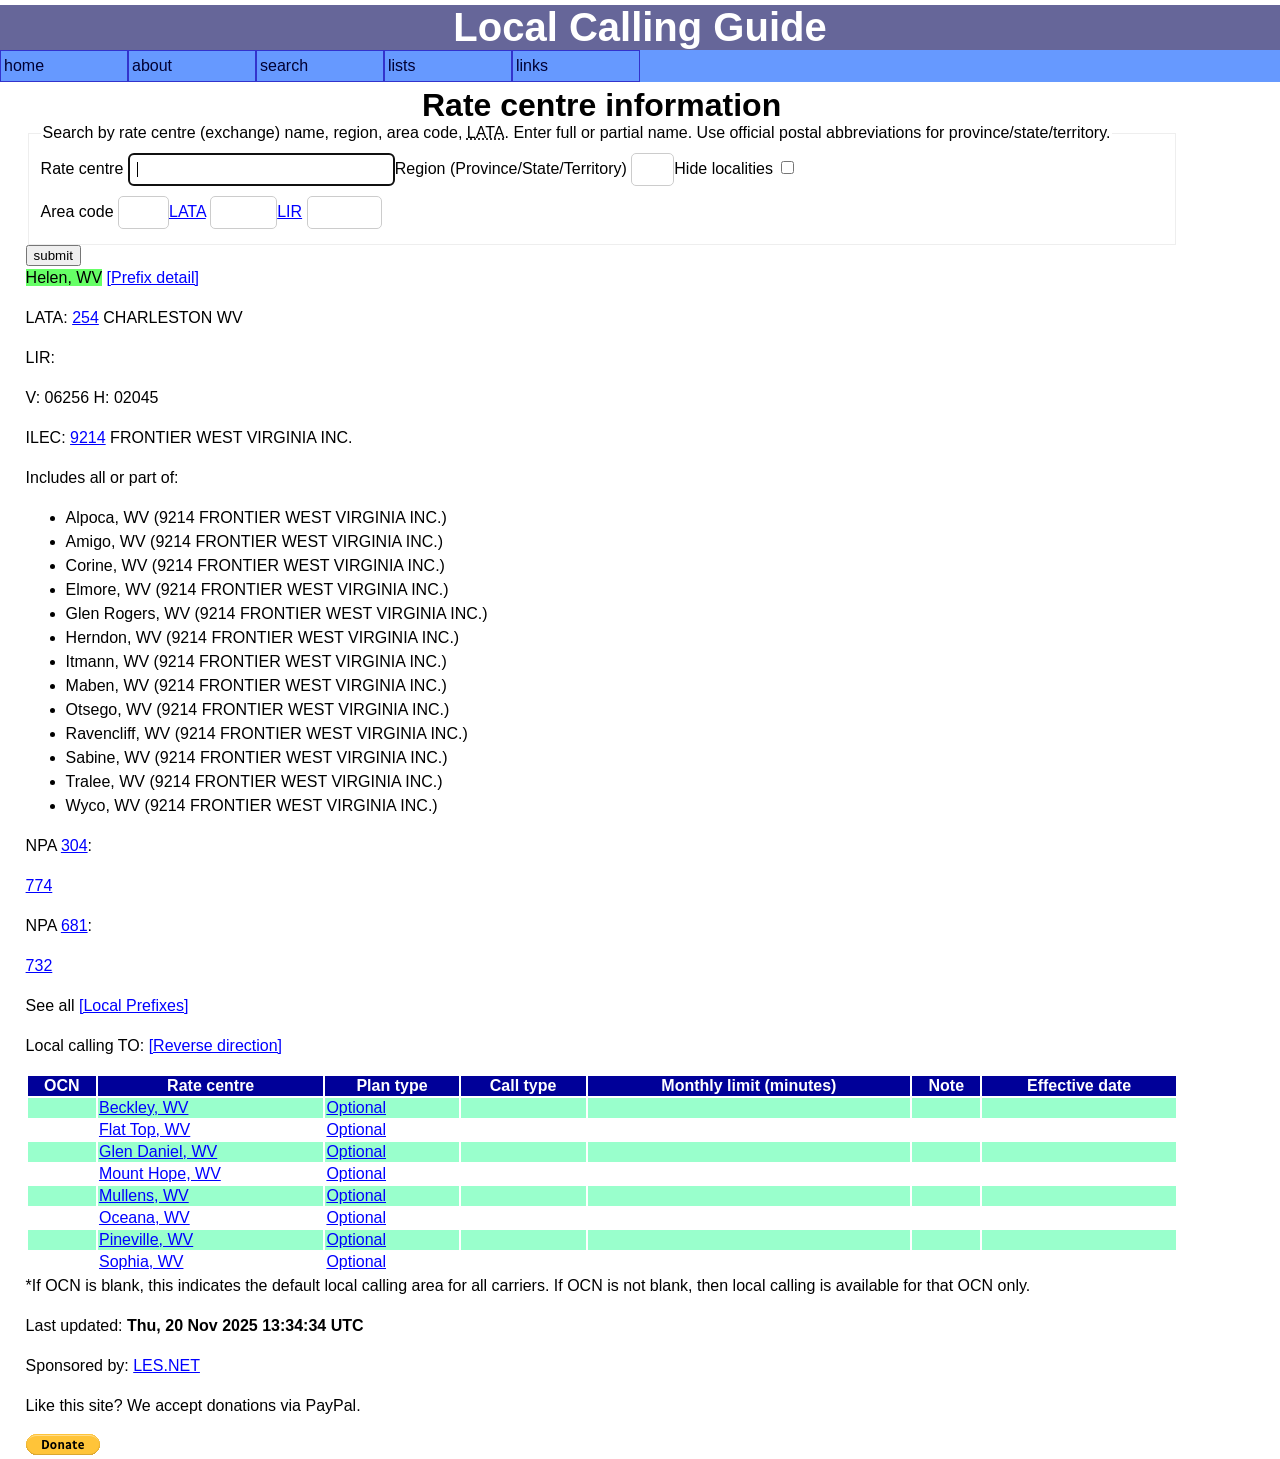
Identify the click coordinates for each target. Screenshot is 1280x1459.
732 (39, 965)
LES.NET (166, 1365)
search (284, 65)
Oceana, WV (144, 1217)
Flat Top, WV (144, 1129)
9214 (88, 437)
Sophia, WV (141, 1261)
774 (39, 885)
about (152, 65)
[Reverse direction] (215, 1045)
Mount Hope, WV (160, 1173)
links (532, 65)
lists (402, 65)
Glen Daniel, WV (158, 1151)
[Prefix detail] (153, 277)
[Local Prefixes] (133, 1005)
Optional (356, 1107)
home (24, 65)
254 (85, 317)
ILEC (44, 437)
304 (74, 845)
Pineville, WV (146, 1239)
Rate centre (218, 168)
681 (74, 925)
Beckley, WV (144, 1107)
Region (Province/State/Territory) (535, 168)
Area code (105, 211)
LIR (289, 211)
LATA (187, 211)
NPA (41, 845)
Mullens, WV (144, 1195)
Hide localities (734, 168)
